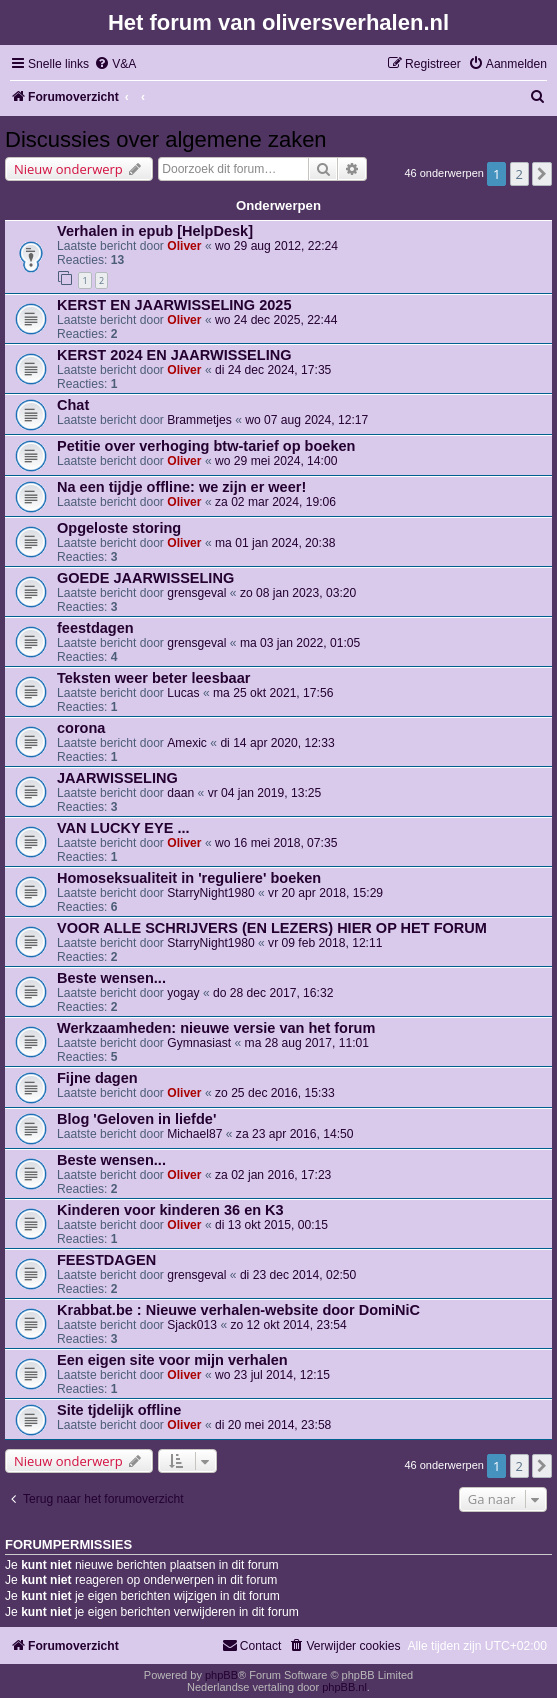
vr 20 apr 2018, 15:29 (325, 893)
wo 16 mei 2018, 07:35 (276, 843)
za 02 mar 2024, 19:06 (275, 502)
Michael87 (194, 1134)
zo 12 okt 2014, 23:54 (288, 1325)
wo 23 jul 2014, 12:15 (272, 1375)
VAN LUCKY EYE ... (123, 828)
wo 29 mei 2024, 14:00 (276, 461)
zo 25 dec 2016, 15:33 (275, 1093)
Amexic (187, 743)
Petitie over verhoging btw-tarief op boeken (206, 446)
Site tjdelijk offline (119, 1410)
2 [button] (519, 174)
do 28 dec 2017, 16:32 (273, 993)
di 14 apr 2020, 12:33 (277, 743)
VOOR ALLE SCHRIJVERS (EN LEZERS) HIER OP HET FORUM (272, 928)
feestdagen (95, 628)
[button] (542, 174)
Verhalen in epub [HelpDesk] (155, 231)
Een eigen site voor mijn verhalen (172, 1360)
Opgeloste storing (119, 528)
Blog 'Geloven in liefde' (136, 1119)
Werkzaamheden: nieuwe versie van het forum (216, 1028)
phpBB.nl (344, 1687)
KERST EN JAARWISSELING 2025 (174, 305)
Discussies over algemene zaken (166, 139)
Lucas (183, 693)
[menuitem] (115, 64)
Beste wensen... (111, 978)
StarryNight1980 (210, 893)
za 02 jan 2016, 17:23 (273, 1175)
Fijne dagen (97, 1078)
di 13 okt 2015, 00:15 (271, 1225)
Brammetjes (199, 420)
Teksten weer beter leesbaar (153, 678)
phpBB (221, 1675)
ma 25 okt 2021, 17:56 (273, 693)
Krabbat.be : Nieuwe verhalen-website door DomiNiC (238, 1310)
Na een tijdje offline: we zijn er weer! (181, 487)
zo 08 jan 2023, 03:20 (298, 593)
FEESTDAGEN (106, 1260)
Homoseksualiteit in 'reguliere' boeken (189, 878)
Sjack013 (192, 1325)
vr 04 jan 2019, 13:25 (265, 793)
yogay (183, 993)
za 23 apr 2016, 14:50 (295, 1134)
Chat (73, 405)
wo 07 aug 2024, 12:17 (306, 420)
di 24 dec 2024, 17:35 (273, 370)
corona (81, 728)
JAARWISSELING (117, 778)
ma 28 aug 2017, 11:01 (307, 1043)
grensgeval (196, 593)
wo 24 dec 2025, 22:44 (276, 320)
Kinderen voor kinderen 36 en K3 (170, 1210)
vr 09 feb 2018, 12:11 (325, 943)
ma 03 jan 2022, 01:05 (300, 643)
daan (180, 793)
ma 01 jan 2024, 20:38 (275, 543)
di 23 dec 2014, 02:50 (298, 1275)
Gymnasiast (199, 1043)
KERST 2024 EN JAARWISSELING (174, 355)
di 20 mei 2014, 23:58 (273, 1425)
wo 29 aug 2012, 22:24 (276, 246)
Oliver (184, 246)
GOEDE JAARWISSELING (145, 578)
